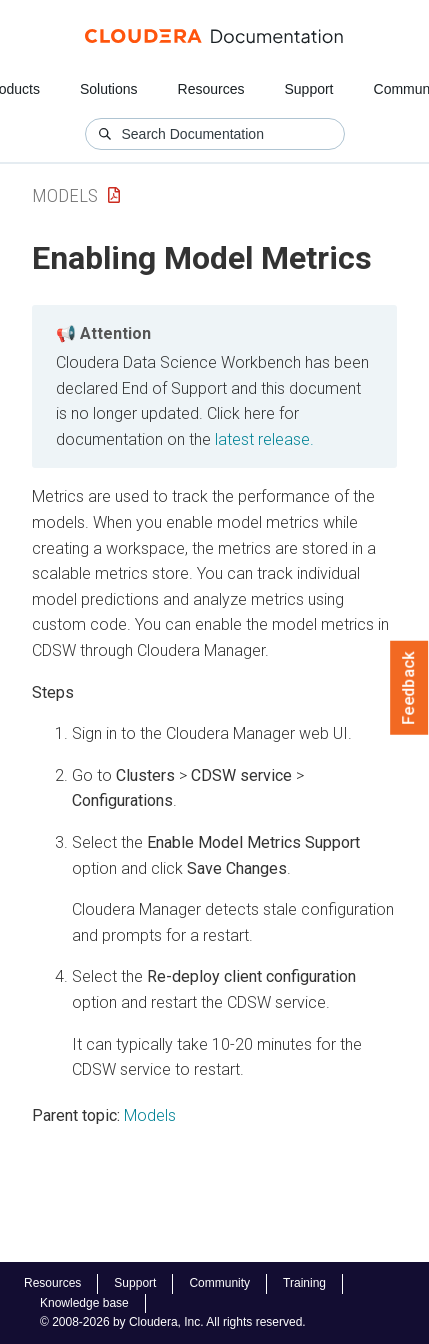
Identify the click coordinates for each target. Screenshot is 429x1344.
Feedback (409, 688)
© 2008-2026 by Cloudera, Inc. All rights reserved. (173, 1322)
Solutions (109, 89)
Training (304, 1283)
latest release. (264, 439)
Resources (211, 89)
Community (219, 1283)
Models (65, 195)
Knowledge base (84, 1303)
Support (308, 89)
